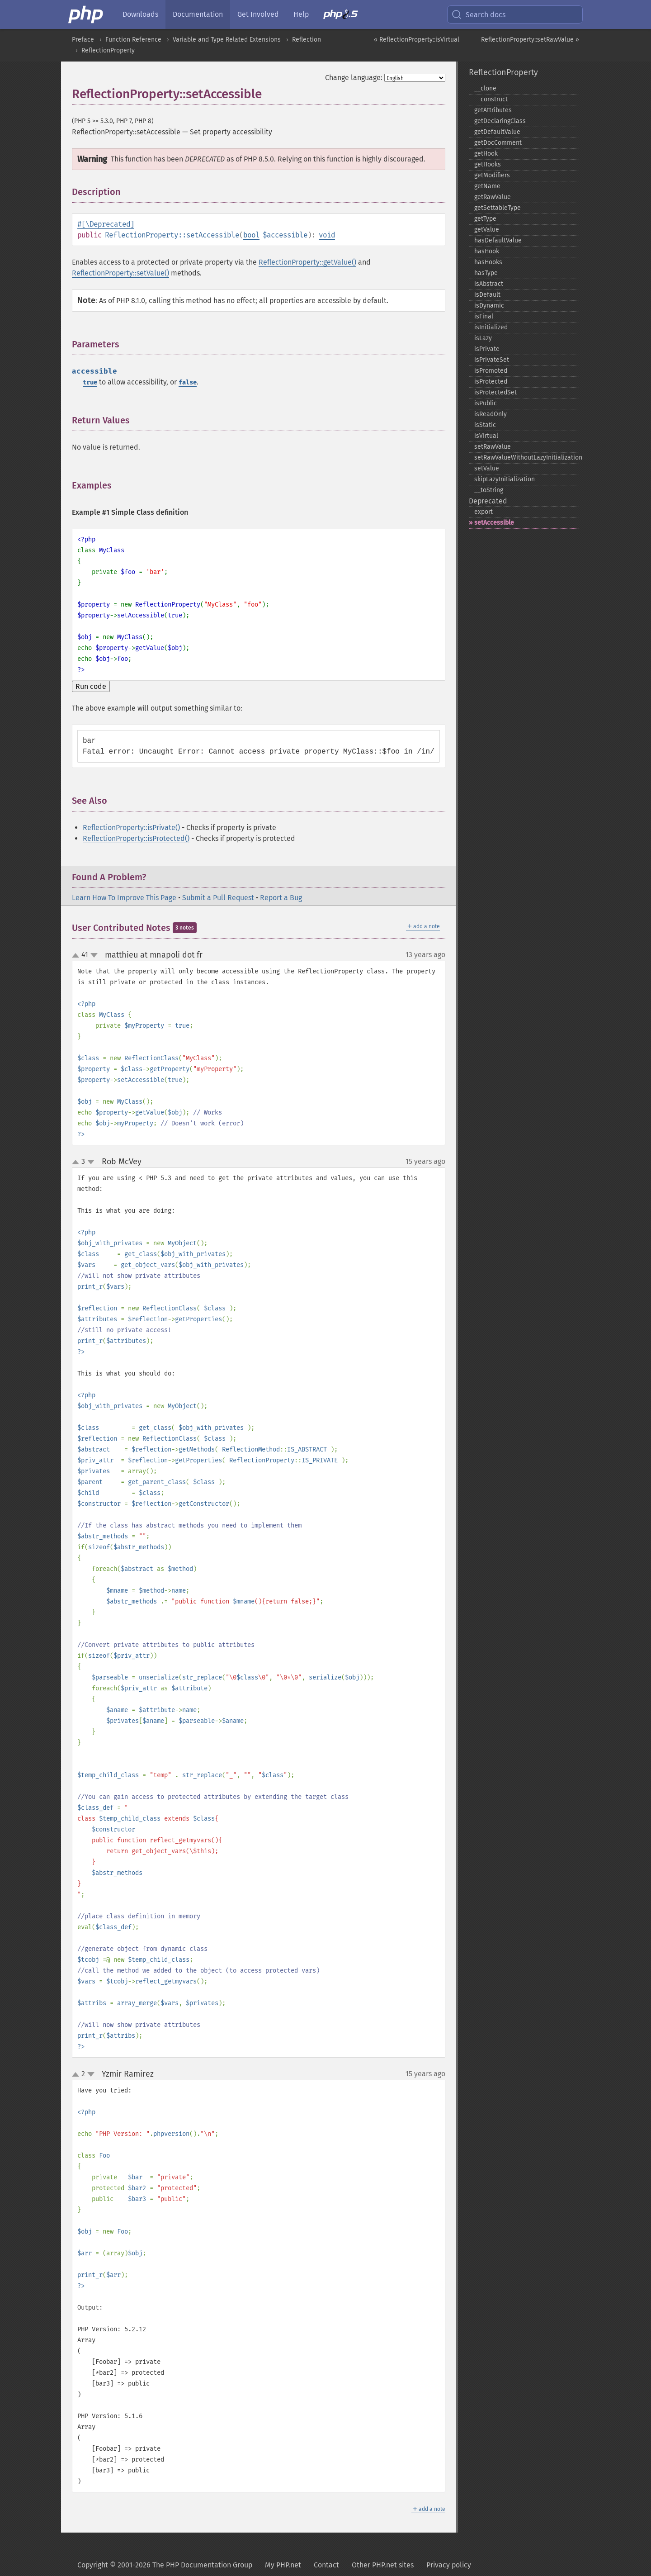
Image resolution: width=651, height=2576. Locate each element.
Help (301, 14)
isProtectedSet (495, 392)
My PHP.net (283, 2565)
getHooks (487, 164)
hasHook (486, 251)
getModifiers (492, 175)
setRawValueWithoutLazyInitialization (527, 457)
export (483, 512)
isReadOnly (490, 414)
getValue (486, 229)
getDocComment (498, 143)
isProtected (490, 381)
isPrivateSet (491, 360)
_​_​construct (491, 99)
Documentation (198, 14)
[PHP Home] (86, 14)
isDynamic (489, 305)
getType (485, 219)
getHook (486, 153)
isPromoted (490, 371)
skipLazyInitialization (504, 479)
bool (251, 235)
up (77, 956)
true (90, 382)
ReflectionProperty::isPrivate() (131, 827)
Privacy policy (448, 2565)
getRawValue (492, 197)
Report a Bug (281, 897)
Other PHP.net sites (383, 2565)
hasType (486, 273)
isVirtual (486, 436)
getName (487, 186)
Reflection (306, 39)
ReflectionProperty (108, 50)
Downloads (140, 14)
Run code (90, 686)
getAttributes (493, 110)
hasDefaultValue (498, 240)
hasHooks (488, 262)
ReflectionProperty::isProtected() (136, 838)
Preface (83, 39)
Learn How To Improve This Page (124, 897)
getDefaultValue (497, 132)
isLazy (483, 338)
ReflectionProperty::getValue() (307, 262)
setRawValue (492, 447)
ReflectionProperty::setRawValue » (530, 39)
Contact (326, 2565)
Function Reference (133, 39)
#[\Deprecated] (105, 224)
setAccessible (494, 523)
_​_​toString (488, 490)
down (94, 955)
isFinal (483, 316)
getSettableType (497, 208)
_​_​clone (485, 88)
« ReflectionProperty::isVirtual (416, 39)
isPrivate (487, 349)
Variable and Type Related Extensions (227, 39)
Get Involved (258, 14)
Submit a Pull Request (218, 897)
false (188, 382)
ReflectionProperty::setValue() (120, 273)
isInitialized (491, 327)
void (327, 235)
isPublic (485, 403)
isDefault (487, 295)
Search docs (478, 14)
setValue (486, 468)
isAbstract (488, 284)
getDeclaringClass (500, 121)
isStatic (485, 425)
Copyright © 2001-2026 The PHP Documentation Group (164, 2565)
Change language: (353, 77)
